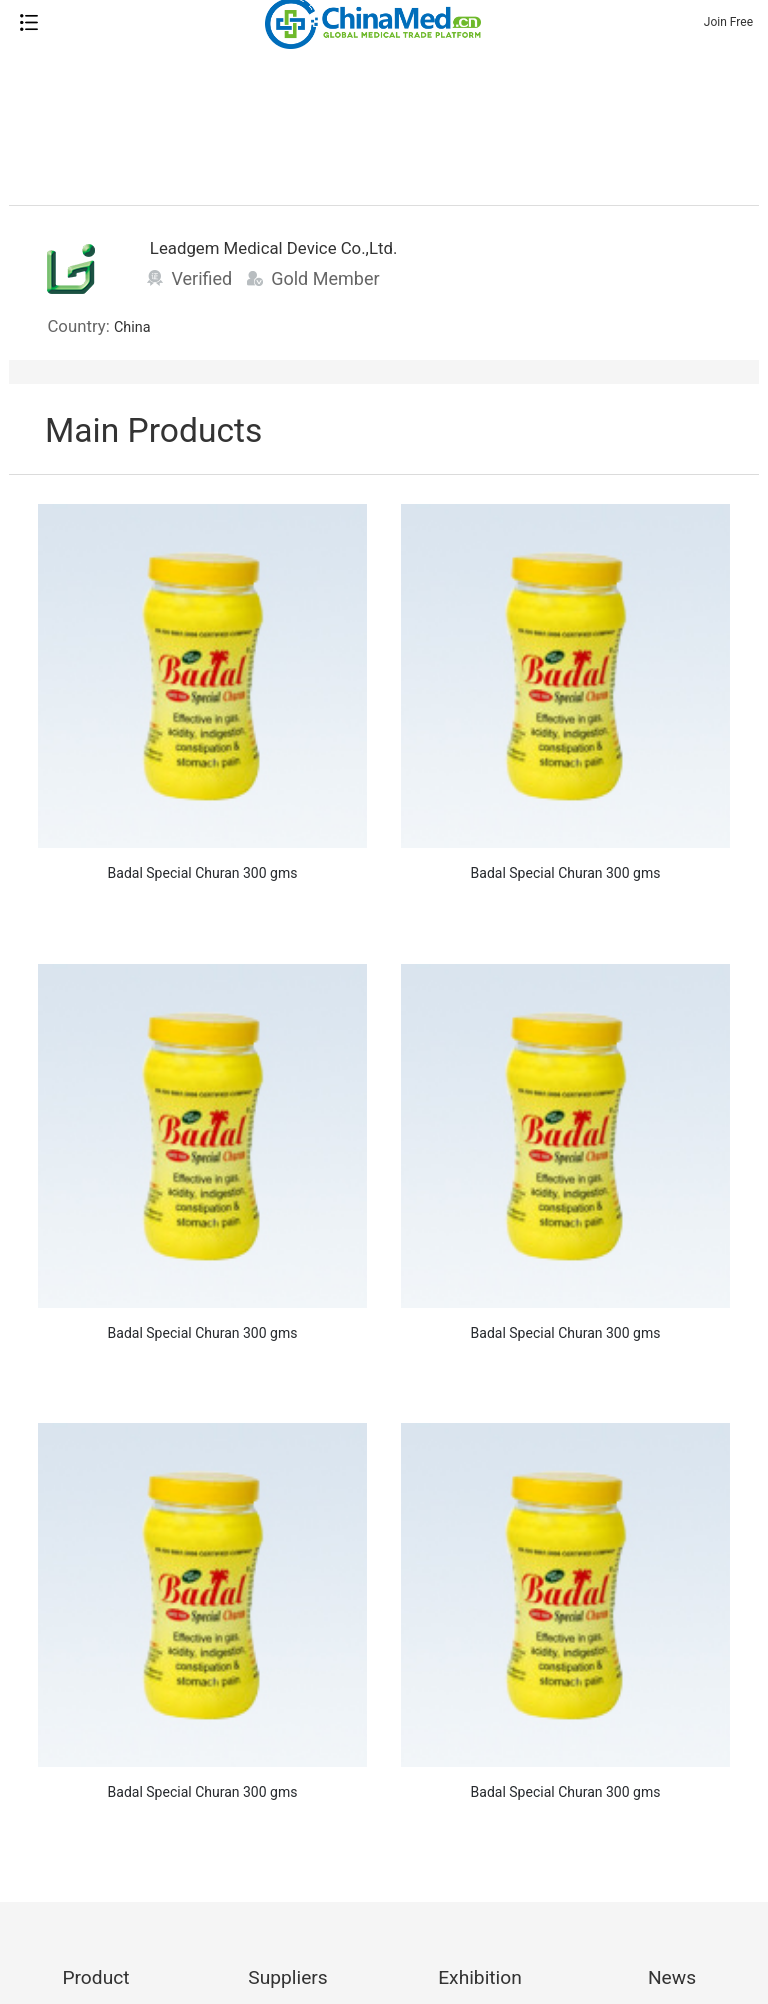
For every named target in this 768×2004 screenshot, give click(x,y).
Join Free (728, 22)
